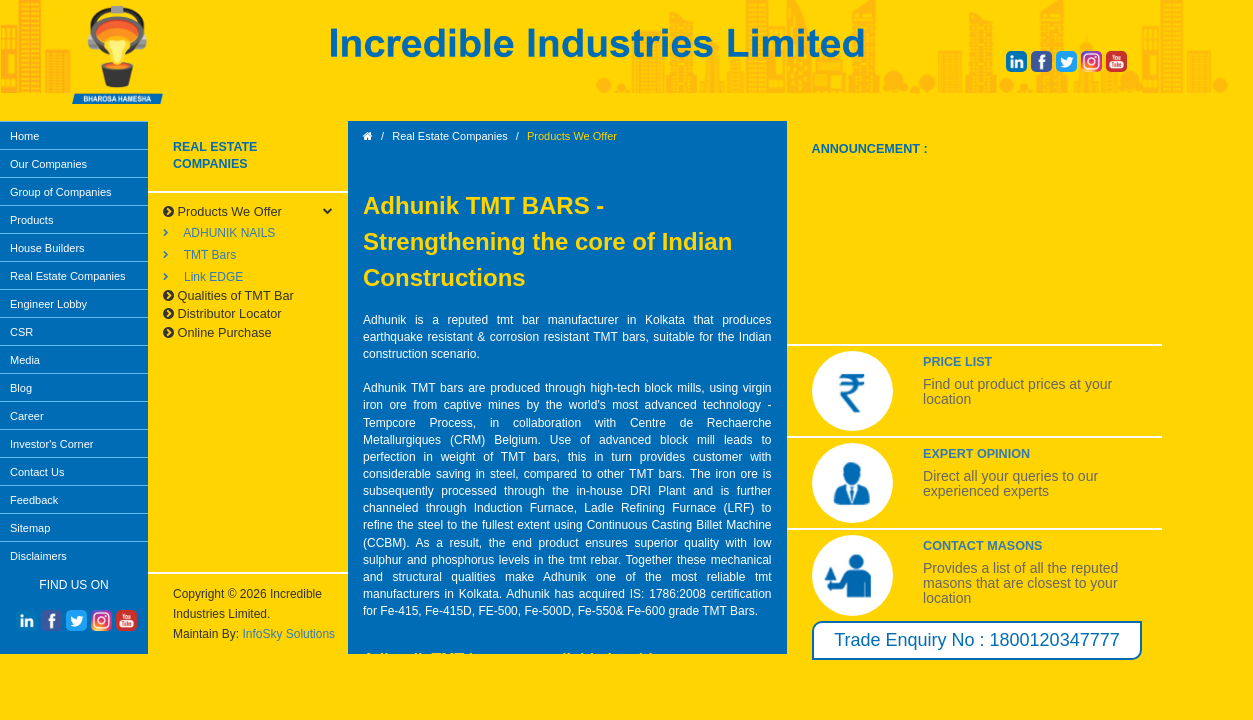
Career (27, 416)
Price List (957, 362)
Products (31, 220)
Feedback (34, 500)
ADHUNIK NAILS (219, 233)
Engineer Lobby (48, 304)
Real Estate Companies (68, 276)
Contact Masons (982, 546)
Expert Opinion (976, 454)
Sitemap (30, 528)
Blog (21, 388)
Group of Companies (61, 192)
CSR (21, 332)
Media (25, 360)
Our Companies (48, 164)
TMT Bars (199, 255)
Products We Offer (222, 211)
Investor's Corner (51, 444)
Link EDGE (203, 277)
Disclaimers (38, 556)
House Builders (47, 248)
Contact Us (37, 472)
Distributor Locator (222, 313)
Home (24, 136)
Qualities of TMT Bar (228, 295)
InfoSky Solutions (288, 634)
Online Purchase (217, 332)
